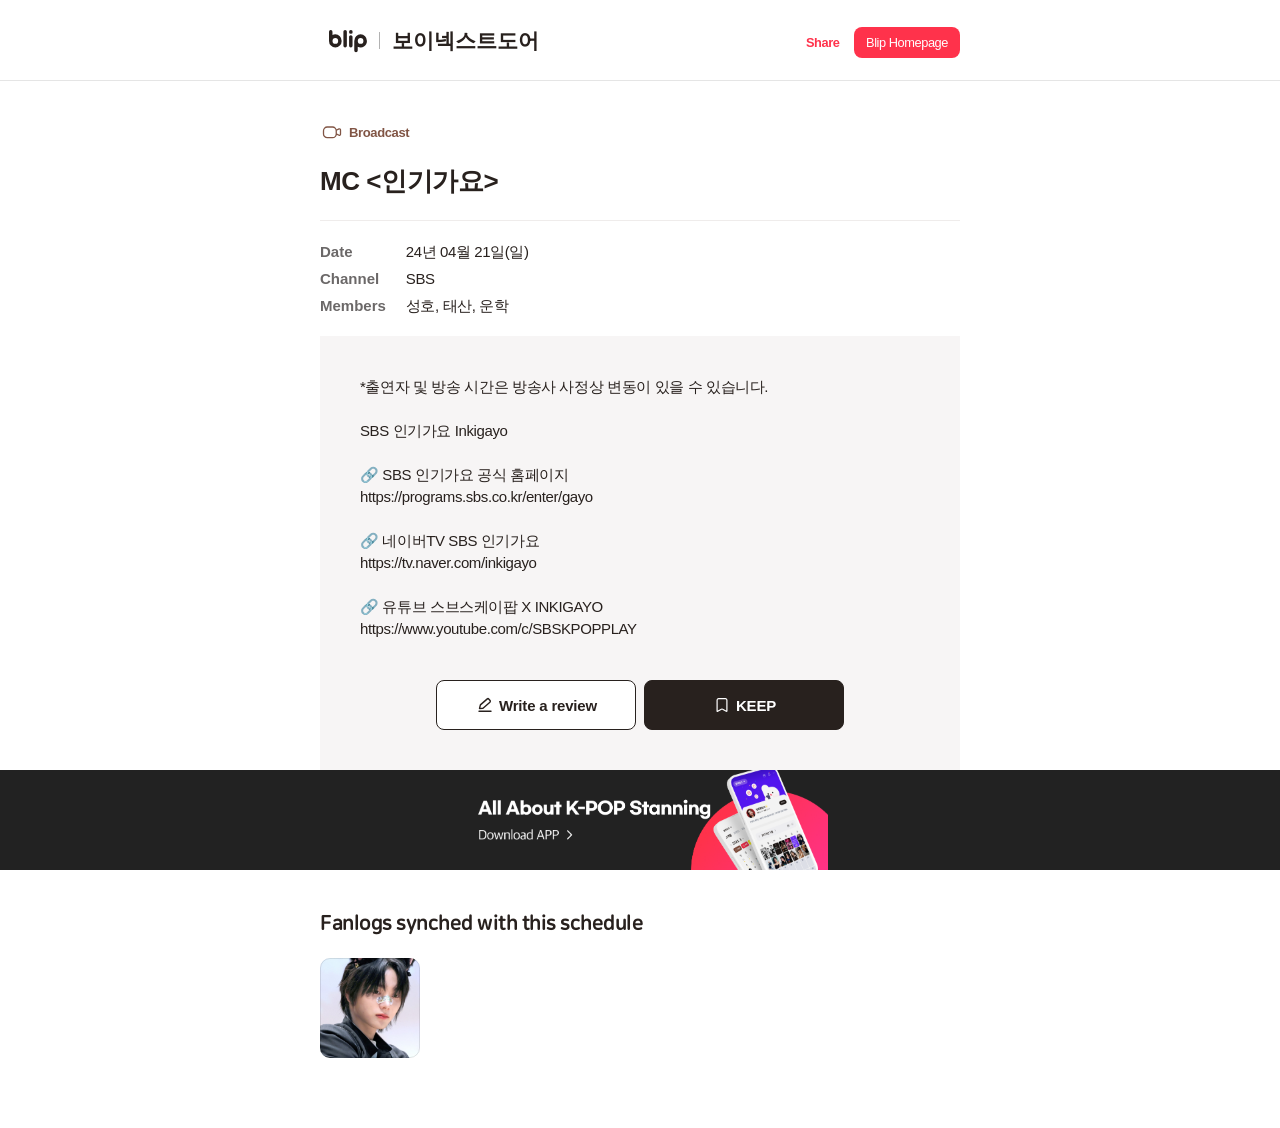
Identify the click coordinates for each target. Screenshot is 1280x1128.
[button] (822, 40)
